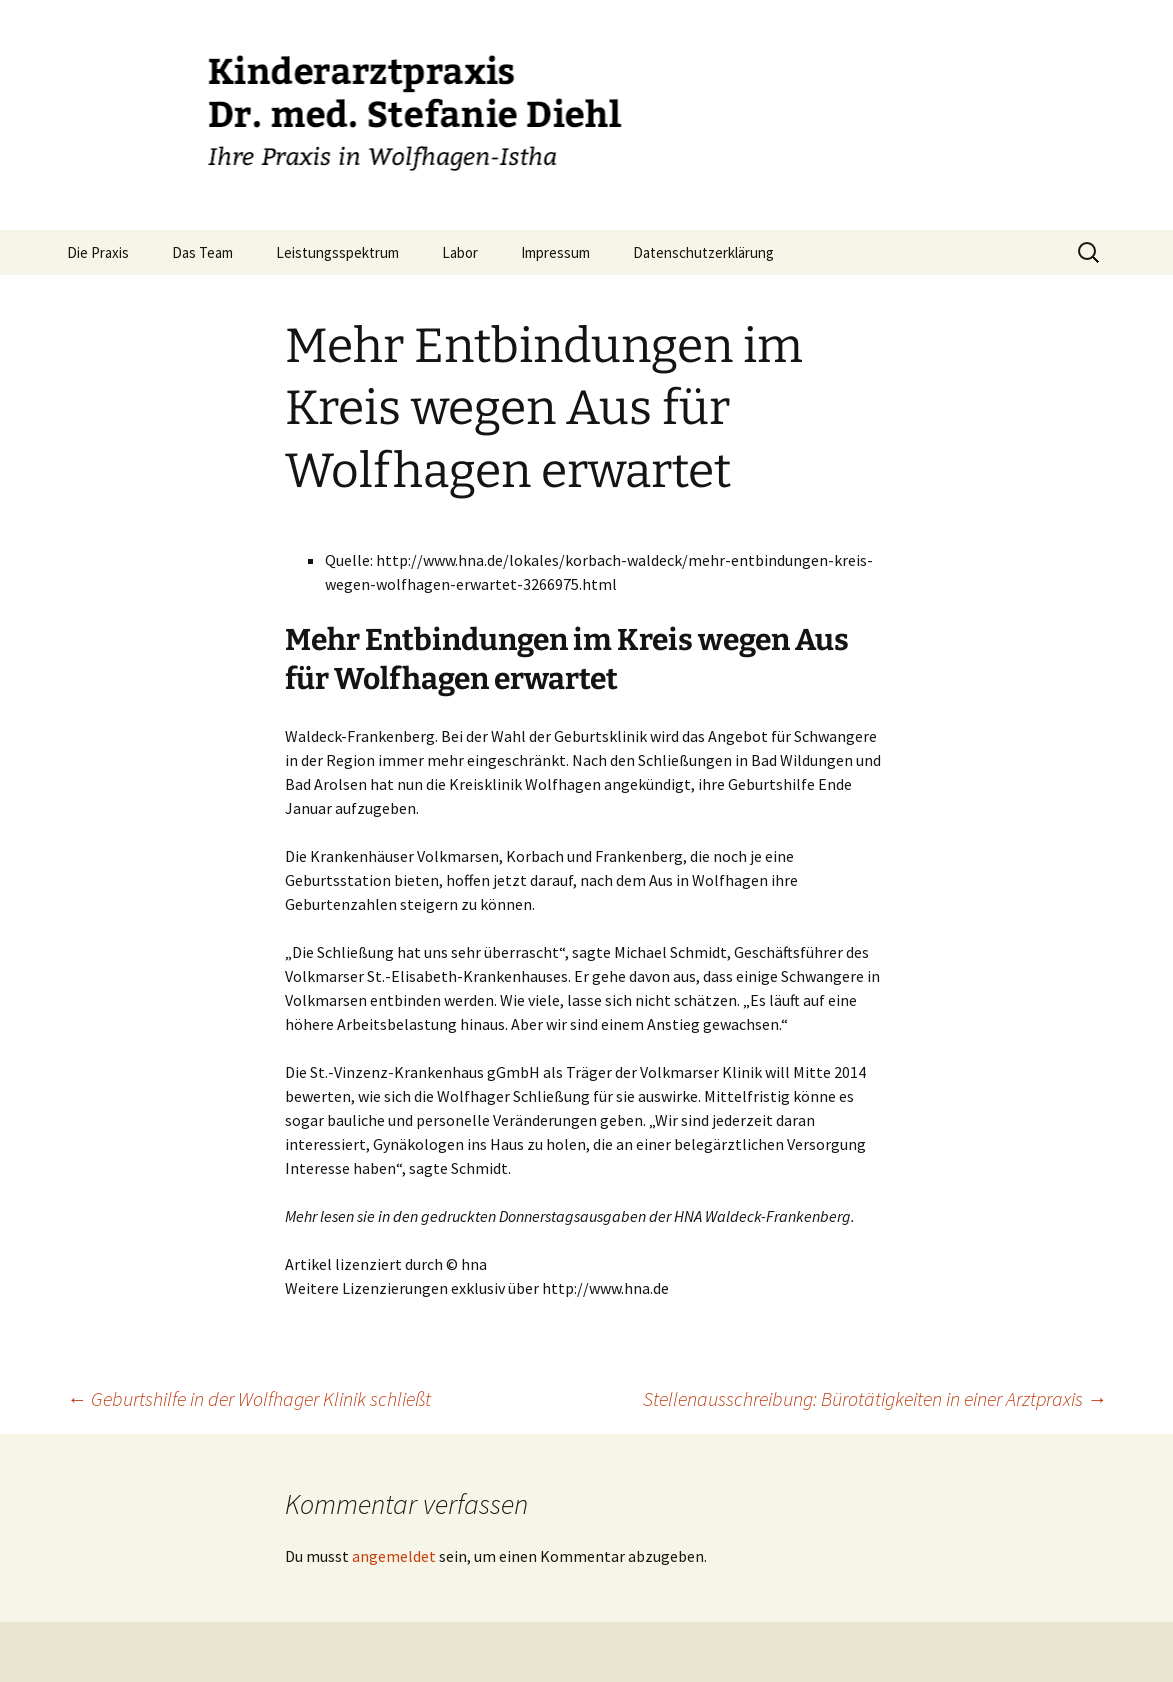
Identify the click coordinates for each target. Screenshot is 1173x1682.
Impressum (555, 252)
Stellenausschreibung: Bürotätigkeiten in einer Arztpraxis (875, 1398)
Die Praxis (98, 252)
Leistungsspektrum (337, 252)
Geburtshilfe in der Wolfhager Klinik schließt (249, 1398)
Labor (460, 252)
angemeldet (394, 1556)
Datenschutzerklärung (703, 252)
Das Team (202, 252)
